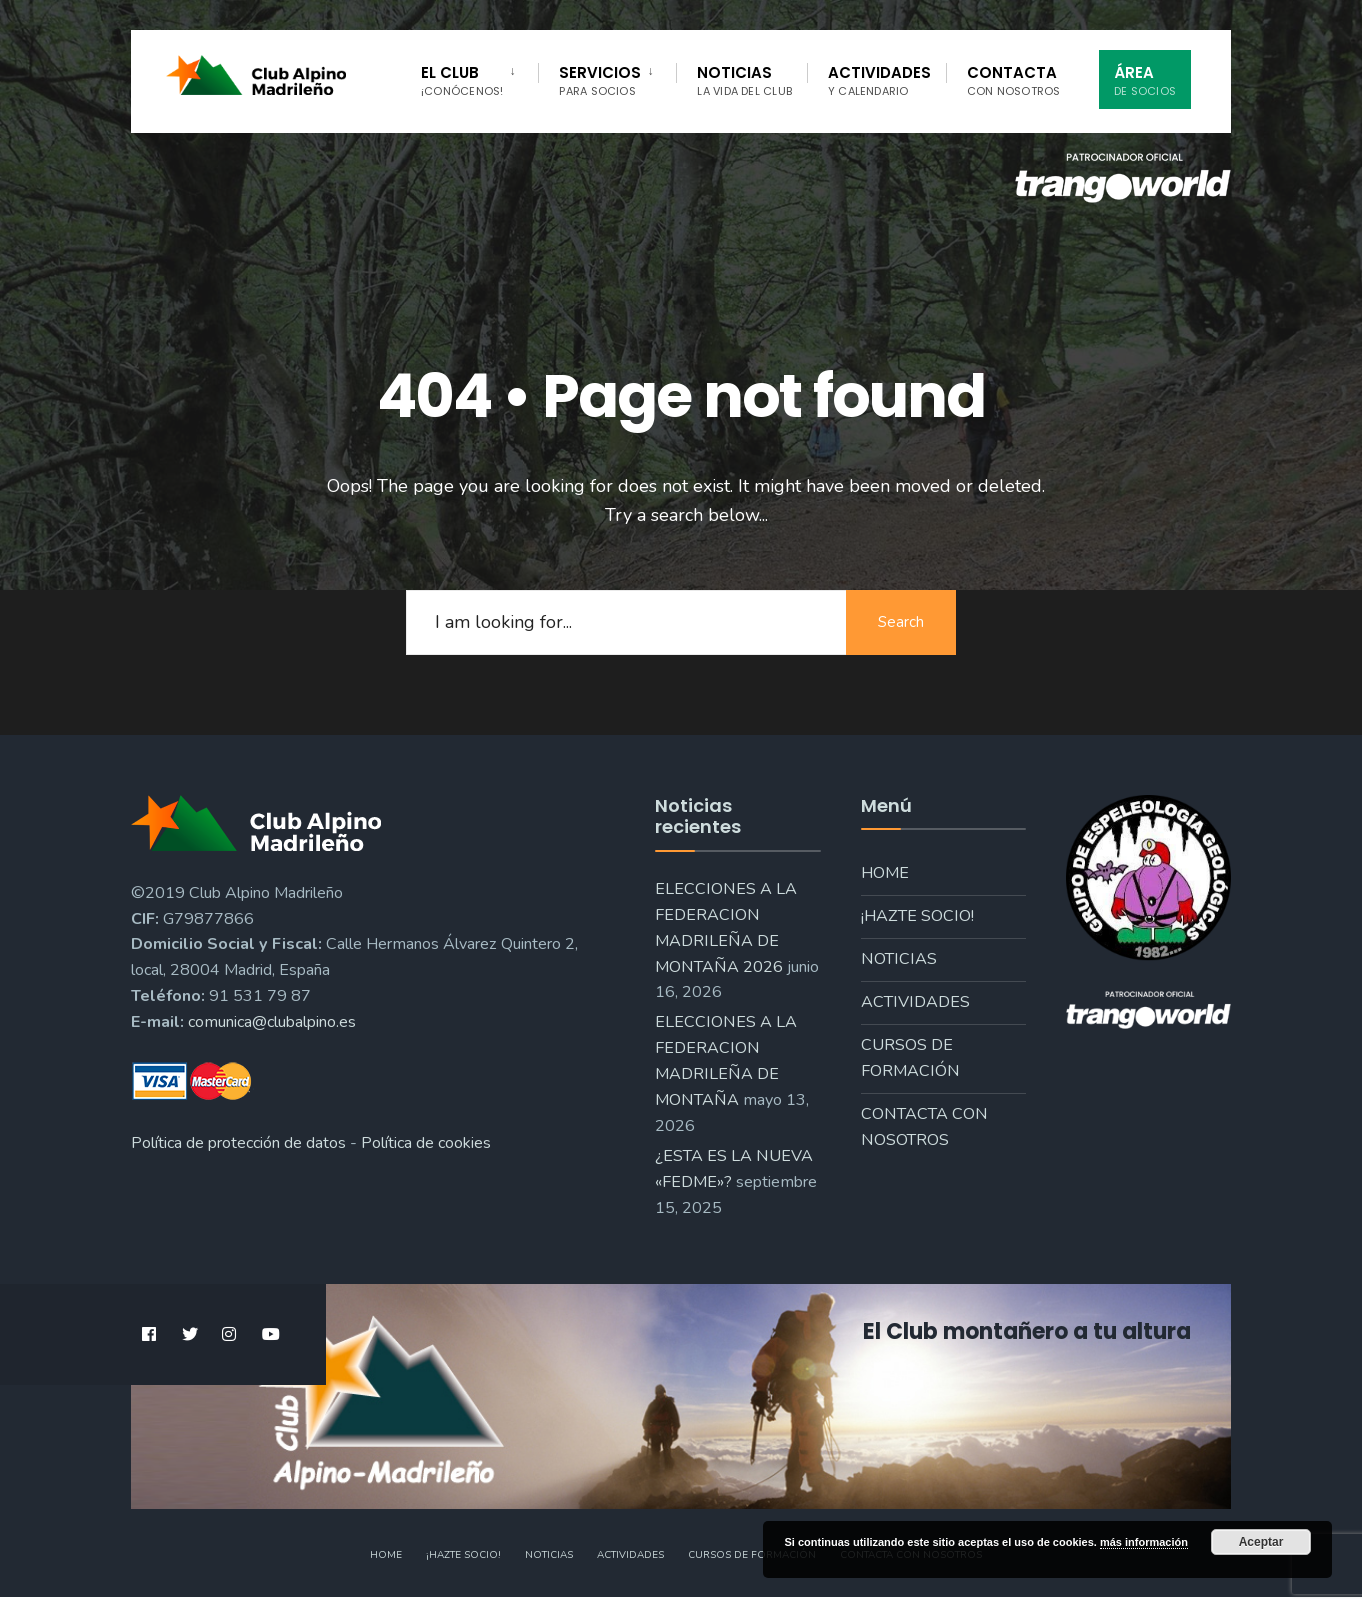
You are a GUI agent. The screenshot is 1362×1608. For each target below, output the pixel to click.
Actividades (879, 80)
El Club (462, 80)
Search (901, 622)
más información (1144, 1542)
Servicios (600, 80)
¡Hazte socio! (917, 916)
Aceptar (1261, 1542)
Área (1145, 80)
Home (885, 873)
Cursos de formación (910, 1058)
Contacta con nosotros (924, 1127)
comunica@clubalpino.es (272, 1022)
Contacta (1014, 80)
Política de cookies (426, 1143)
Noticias (744, 80)
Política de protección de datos (238, 1143)
